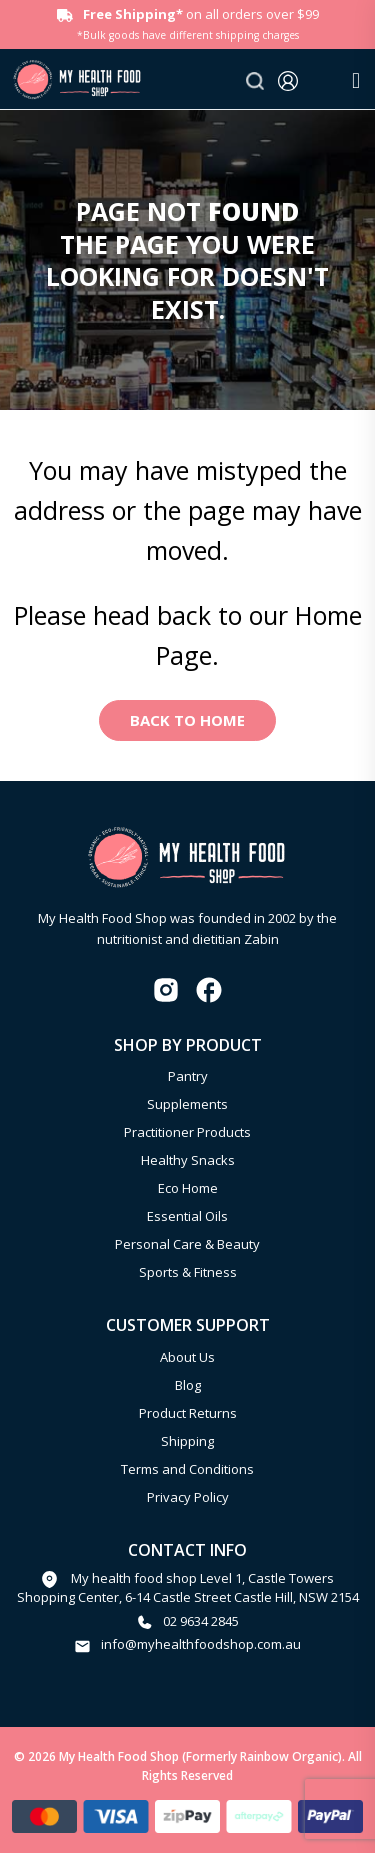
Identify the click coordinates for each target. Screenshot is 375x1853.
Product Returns (188, 1413)
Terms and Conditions (187, 1469)
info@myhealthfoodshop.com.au (201, 1644)
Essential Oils (187, 1216)
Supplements (187, 1104)
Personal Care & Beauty (187, 1244)
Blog (188, 1385)
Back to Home (187, 720)
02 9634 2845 (201, 1621)
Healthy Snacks (188, 1160)
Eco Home (188, 1188)
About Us (187, 1357)
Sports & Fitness (188, 1272)
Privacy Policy (188, 1497)
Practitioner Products (187, 1132)
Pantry (188, 1076)
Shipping (187, 1441)
